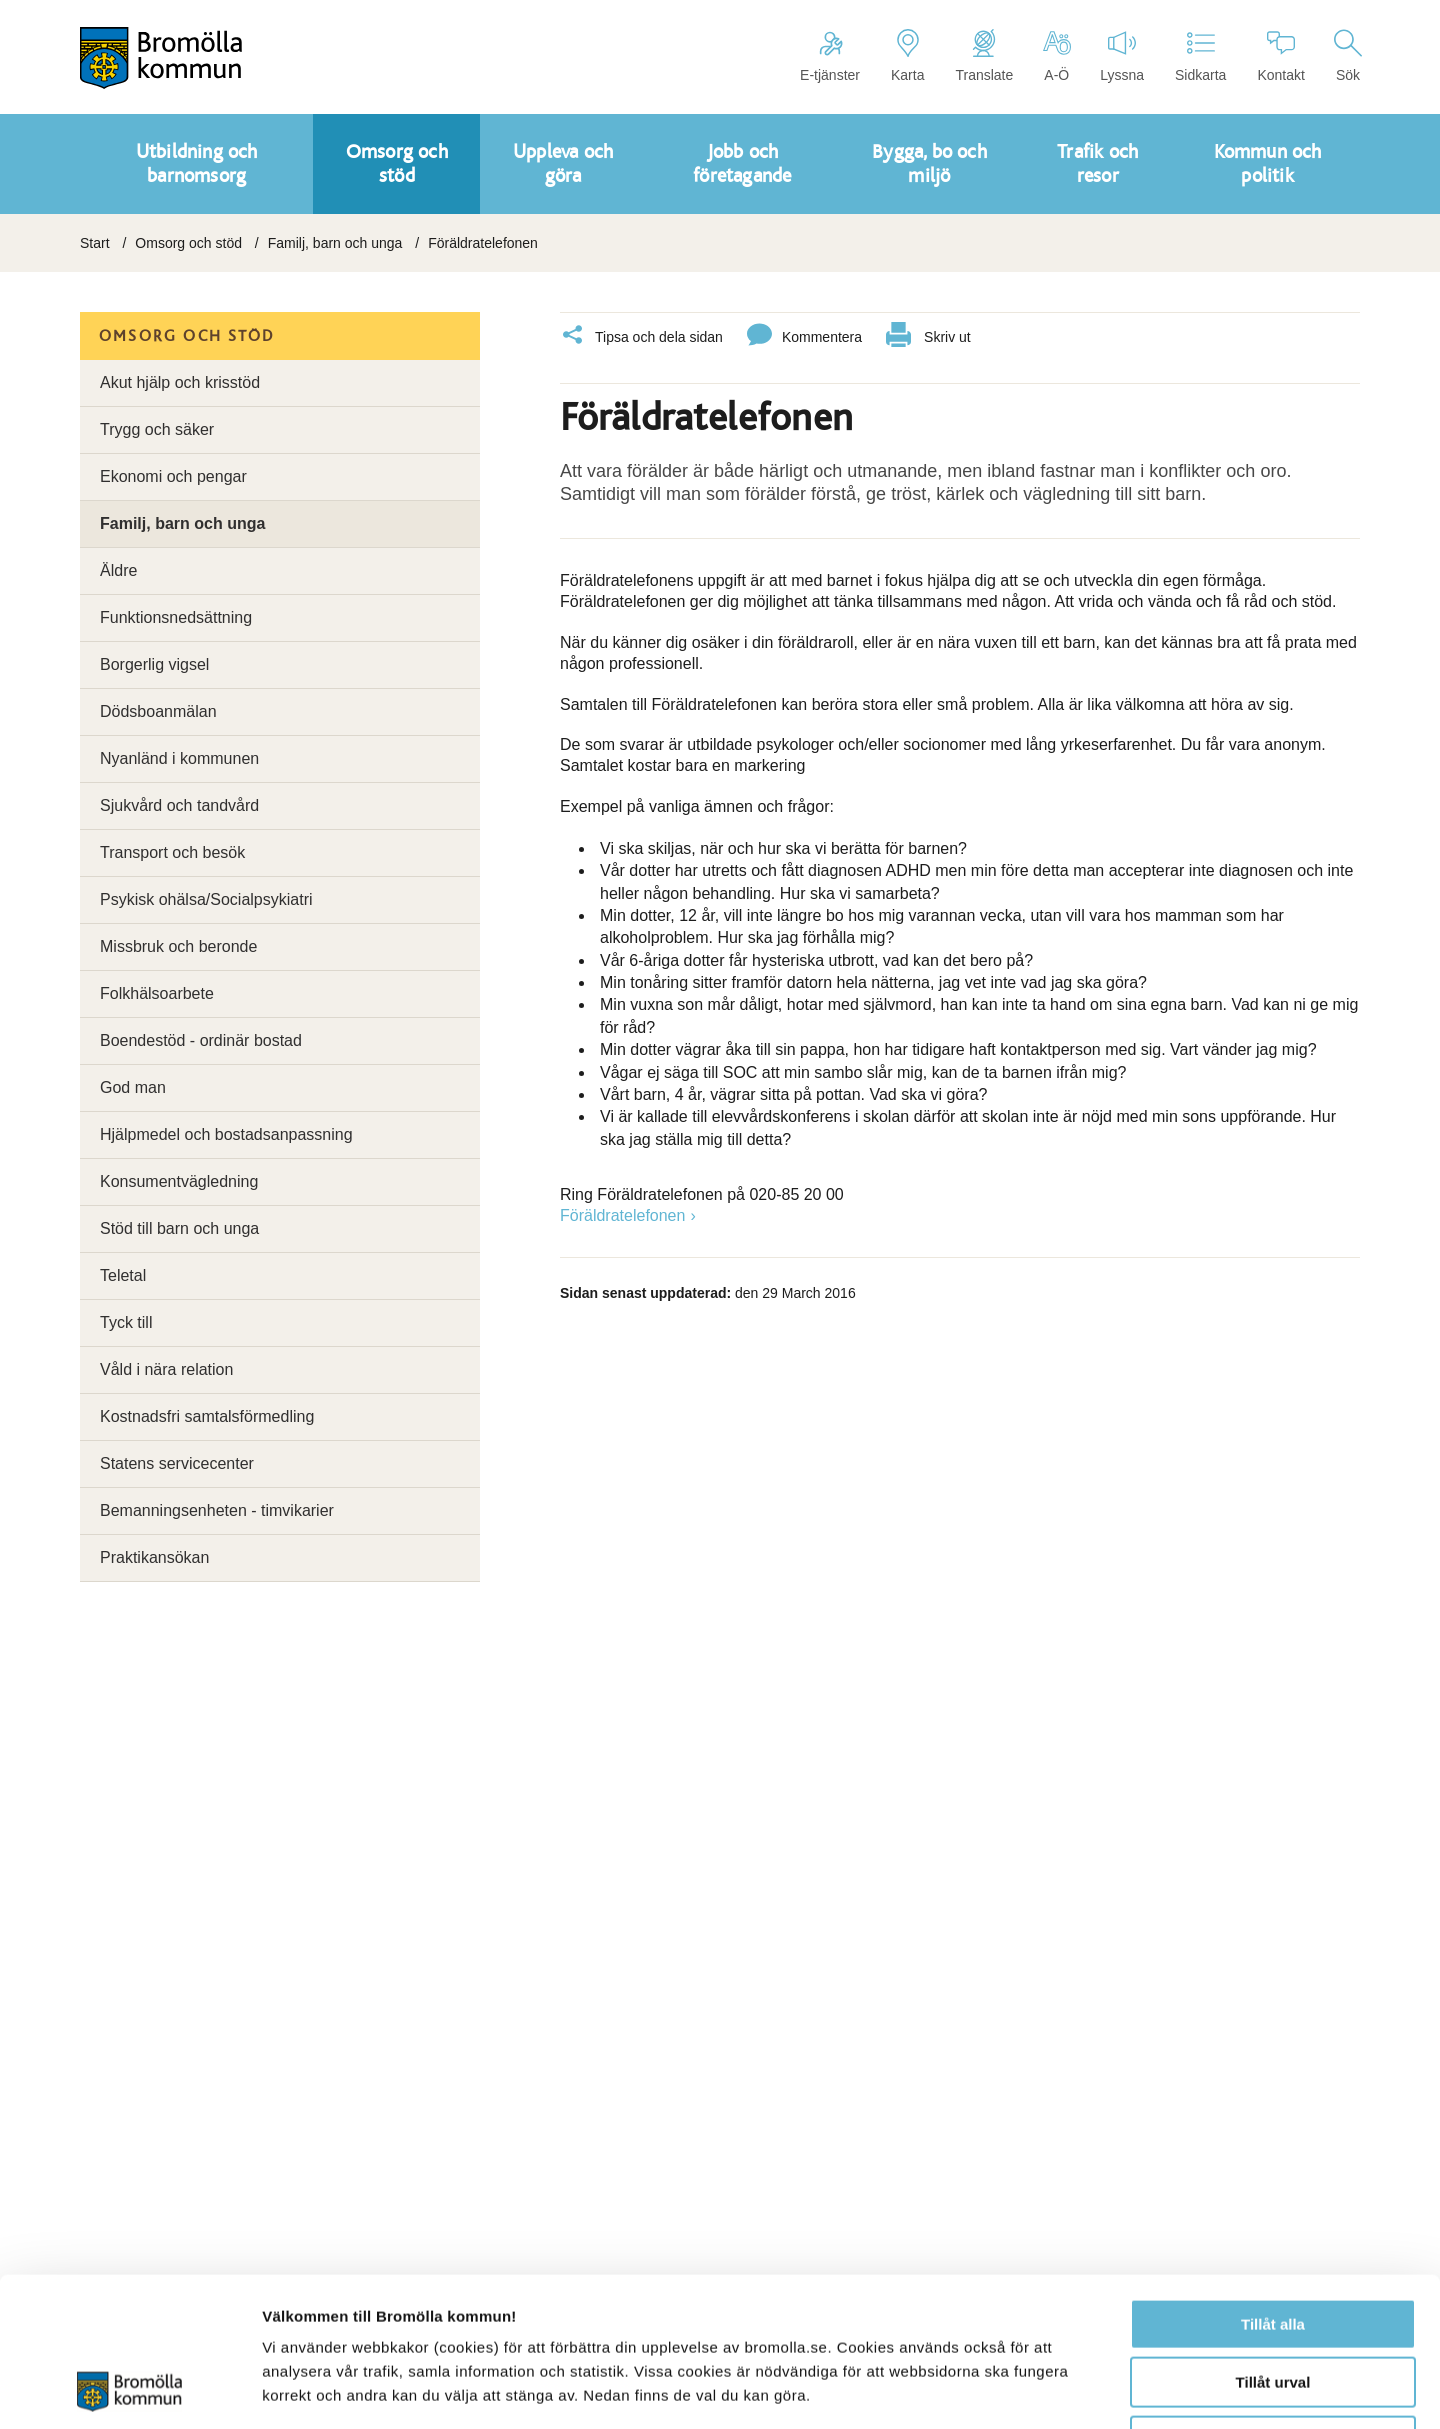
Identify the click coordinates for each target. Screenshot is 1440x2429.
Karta (907, 56)
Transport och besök (172, 852)
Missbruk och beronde (178, 946)
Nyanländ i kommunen (179, 758)
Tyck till (126, 1322)
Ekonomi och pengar (173, 476)
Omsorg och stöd (188, 243)
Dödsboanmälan (158, 711)
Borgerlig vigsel (154, 664)
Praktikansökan (154, 1557)
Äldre (118, 570)
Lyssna (1122, 56)
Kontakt (1280, 56)
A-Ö (1056, 56)
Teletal (123, 1275)
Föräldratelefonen (622, 1215)
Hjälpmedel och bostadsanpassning (226, 1134)
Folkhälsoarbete (157, 993)
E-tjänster (830, 56)
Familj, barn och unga (335, 243)
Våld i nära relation (166, 1369)
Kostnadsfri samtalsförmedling (207, 1416)
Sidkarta (1200, 56)
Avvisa (1273, 2301)
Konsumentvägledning (179, 1181)
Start (95, 243)
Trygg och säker (157, 429)
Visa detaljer (1086, 2389)
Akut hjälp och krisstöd (180, 382)
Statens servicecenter (177, 1463)
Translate (984, 56)
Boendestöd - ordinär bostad (201, 1040)
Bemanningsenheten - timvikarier (217, 1510)
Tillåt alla (1273, 2184)
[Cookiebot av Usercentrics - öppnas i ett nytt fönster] (129, 2390)
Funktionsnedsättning (176, 617)
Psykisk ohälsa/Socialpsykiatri (206, 899)
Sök (1348, 56)
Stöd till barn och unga (179, 1228)
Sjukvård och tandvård (179, 805)
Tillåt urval (1273, 2243)
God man (133, 1087)
